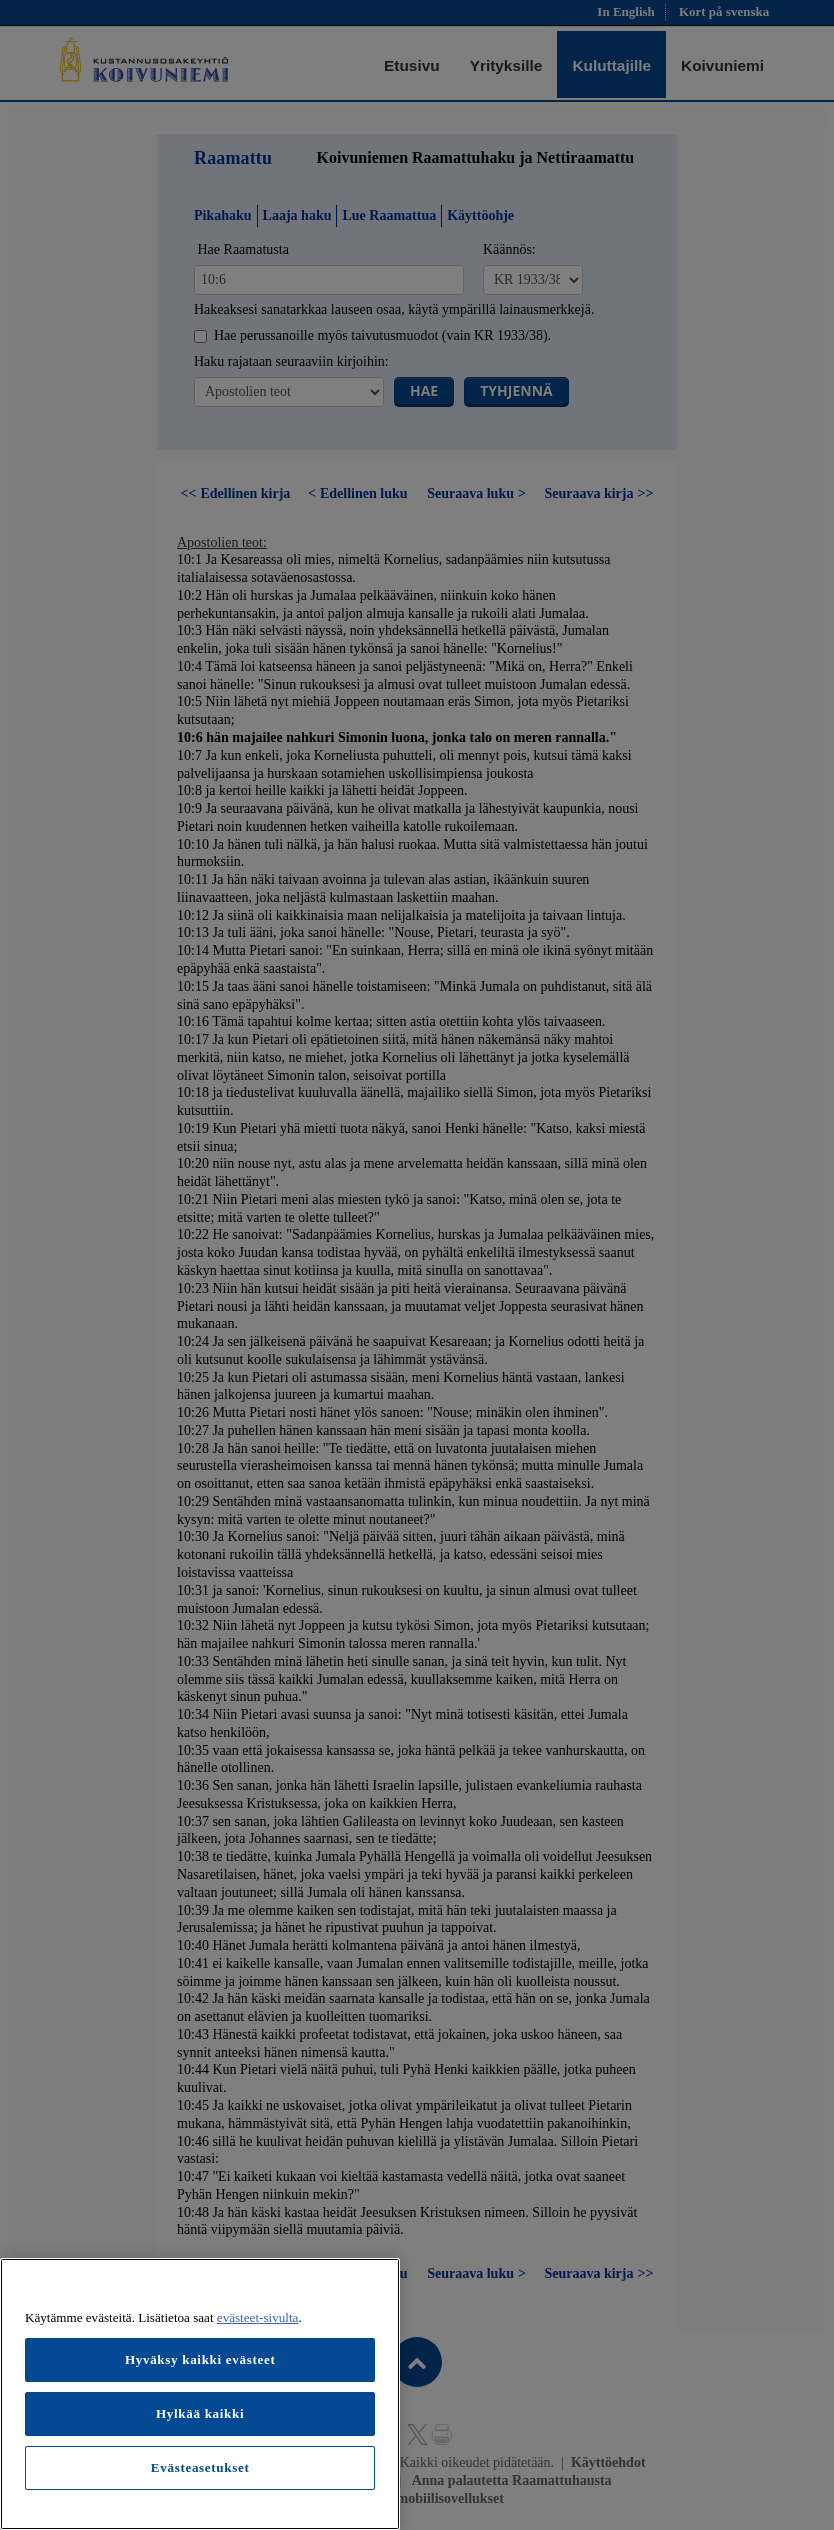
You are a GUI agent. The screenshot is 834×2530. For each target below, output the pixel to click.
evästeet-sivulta (258, 2317)
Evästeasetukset (200, 2467)
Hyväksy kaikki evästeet (200, 2359)
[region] (200, 2394)
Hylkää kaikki (200, 2413)
